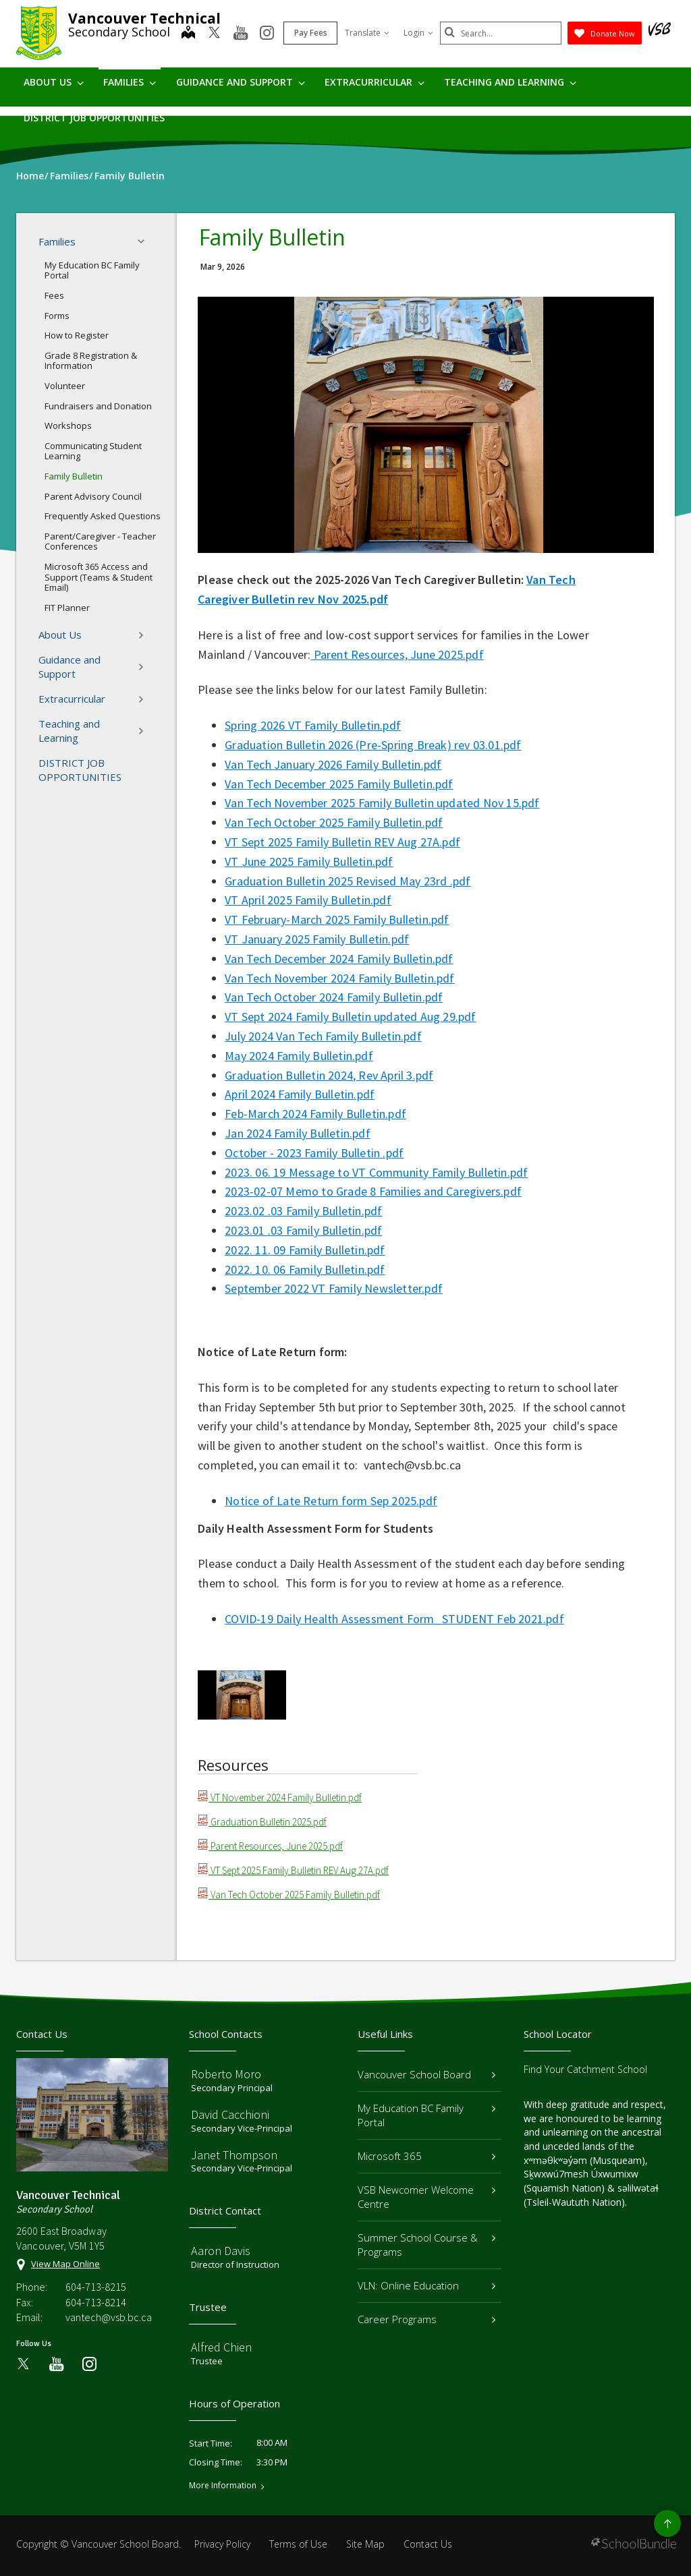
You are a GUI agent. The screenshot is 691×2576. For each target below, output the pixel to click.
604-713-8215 (95, 2286)
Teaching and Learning (510, 82)
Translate (367, 32)
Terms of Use (298, 2544)
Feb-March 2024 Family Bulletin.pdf (315, 1113)
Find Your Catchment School (585, 2069)
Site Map (365, 2544)
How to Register (77, 335)
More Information (222, 2485)
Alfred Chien (221, 2347)
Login (418, 32)
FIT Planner (67, 608)
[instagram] (267, 33)
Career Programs (426, 2319)
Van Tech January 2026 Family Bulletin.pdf (333, 764)
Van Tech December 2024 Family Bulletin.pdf (339, 958)
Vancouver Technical (144, 18)
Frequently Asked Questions (103, 516)
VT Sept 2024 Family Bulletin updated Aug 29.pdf (350, 1016)
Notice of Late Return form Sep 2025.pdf (331, 1501)
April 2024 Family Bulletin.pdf (300, 1094)
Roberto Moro (226, 2074)
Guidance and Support (240, 82)
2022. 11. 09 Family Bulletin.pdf (305, 1250)
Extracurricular (374, 82)
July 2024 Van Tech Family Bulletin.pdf (323, 1036)
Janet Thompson (234, 2155)
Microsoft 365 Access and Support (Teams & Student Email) (99, 576)
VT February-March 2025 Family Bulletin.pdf (337, 919)
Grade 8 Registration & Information (91, 360)
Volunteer (65, 386)
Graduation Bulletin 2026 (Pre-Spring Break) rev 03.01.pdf (373, 745)
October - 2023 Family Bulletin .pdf (314, 1153)
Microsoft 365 (426, 2156)
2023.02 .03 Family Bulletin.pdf (303, 1211)
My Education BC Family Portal (92, 270)
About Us (54, 82)
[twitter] (214, 33)
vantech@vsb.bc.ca (108, 2317)
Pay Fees (310, 32)
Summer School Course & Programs (426, 2244)
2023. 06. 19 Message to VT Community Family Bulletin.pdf (376, 1172)
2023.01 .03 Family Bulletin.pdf (303, 1230)
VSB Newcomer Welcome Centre (426, 2197)
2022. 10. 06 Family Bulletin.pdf (305, 1269)
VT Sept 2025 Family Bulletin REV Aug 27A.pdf (342, 842)
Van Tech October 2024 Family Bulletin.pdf (334, 997)
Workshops (68, 425)
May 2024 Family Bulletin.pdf (299, 1055)
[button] (145, 241)
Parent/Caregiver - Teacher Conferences (100, 541)
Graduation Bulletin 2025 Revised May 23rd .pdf (347, 881)
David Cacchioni (230, 2114)
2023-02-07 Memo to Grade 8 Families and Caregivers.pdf (373, 1191)
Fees (54, 295)
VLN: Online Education (426, 2285)
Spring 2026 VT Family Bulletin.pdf (313, 725)
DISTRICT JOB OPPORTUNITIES (94, 117)
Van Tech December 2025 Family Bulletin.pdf (339, 784)
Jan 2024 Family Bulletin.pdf (297, 1133)
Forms (57, 316)
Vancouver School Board (426, 2074)
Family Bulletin (74, 476)
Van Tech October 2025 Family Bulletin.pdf (334, 822)
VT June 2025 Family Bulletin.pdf (309, 861)
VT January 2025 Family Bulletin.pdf (317, 939)
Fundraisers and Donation (98, 406)
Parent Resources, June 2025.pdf (396, 654)
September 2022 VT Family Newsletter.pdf (334, 1288)
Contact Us (428, 2544)
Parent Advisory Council (93, 496)
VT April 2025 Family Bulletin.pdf (308, 900)
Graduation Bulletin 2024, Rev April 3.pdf (329, 1075)
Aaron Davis (220, 2250)
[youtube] (240, 33)
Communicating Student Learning (93, 451)
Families (129, 82)
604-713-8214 (95, 2302)
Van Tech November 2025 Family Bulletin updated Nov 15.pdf (382, 803)
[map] (188, 33)
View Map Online (65, 2264)
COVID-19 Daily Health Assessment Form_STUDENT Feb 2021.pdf (394, 1619)
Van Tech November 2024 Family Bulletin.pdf (339, 978)
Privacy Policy (222, 2544)
